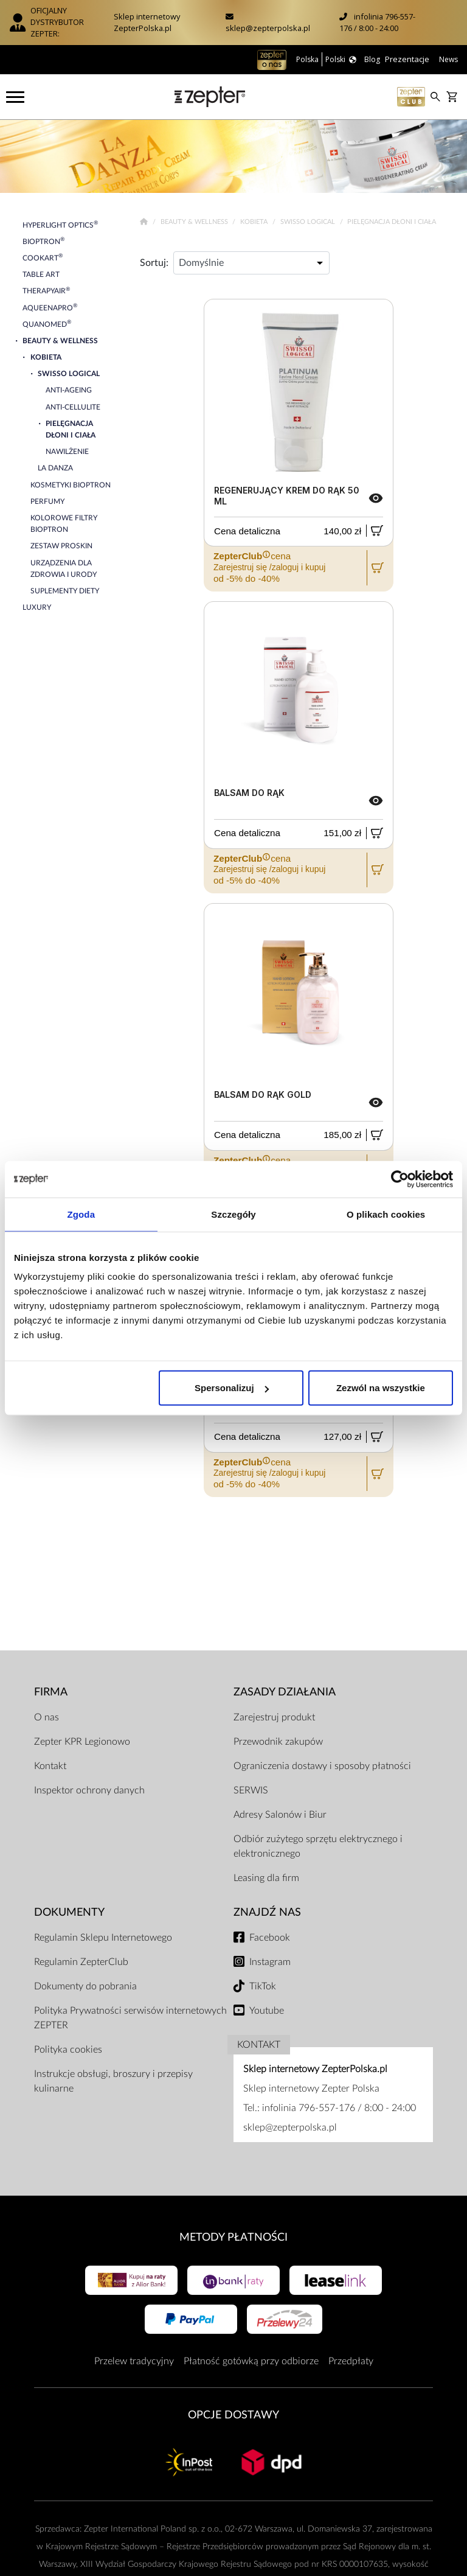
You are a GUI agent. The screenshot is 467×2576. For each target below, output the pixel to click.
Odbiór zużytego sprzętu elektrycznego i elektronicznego (318, 1846)
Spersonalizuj (232, 1388)
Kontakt (50, 1766)
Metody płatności (233, 2237)
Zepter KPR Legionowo (82, 1742)
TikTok (262, 1986)
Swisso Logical (308, 221)
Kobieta (254, 221)
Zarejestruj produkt (274, 1717)
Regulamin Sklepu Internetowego (103, 1937)
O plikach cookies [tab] (386, 1214)
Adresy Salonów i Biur (280, 1815)
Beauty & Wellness (195, 221)
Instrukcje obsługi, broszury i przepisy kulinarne (113, 2081)
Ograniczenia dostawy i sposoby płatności (322, 1766)
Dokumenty (69, 1912)
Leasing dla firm (266, 1878)
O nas (46, 1717)
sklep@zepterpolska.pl (268, 28)
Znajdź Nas (267, 1912)
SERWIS (251, 1790)
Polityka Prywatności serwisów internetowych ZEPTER (130, 2018)
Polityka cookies (68, 2049)
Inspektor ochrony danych (89, 1790)
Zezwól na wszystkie (380, 1388)
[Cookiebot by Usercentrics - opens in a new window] (400, 1179)
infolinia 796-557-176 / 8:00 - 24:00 (377, 22)
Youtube (266, 2011)
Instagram (270, 1962)
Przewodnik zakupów (278, 1742)
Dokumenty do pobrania (85, 1986)
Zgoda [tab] (81, 1214)
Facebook (269, 1937)
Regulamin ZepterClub (81, 1962)
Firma (50, 1692)
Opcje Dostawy (233, 2415)
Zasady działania (285, 1692)
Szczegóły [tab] (233, 1214)
